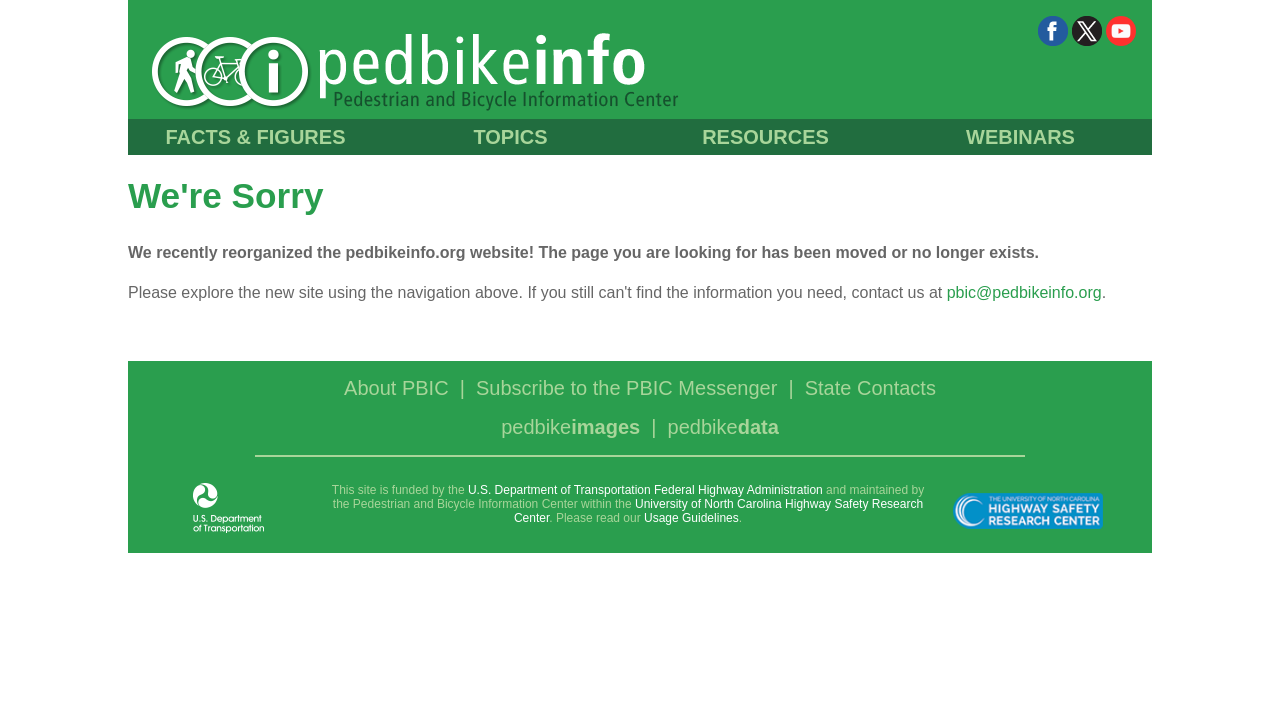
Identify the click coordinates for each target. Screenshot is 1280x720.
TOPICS (510, 137)
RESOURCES (765, 137)
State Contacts (870, 388)
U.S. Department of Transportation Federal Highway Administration (645, 490)
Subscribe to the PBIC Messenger (626, 388)
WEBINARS (1020, 137)
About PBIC (396, 388)
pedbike (570, 427)
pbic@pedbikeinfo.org (1024, 292)
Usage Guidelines (691, 518)
